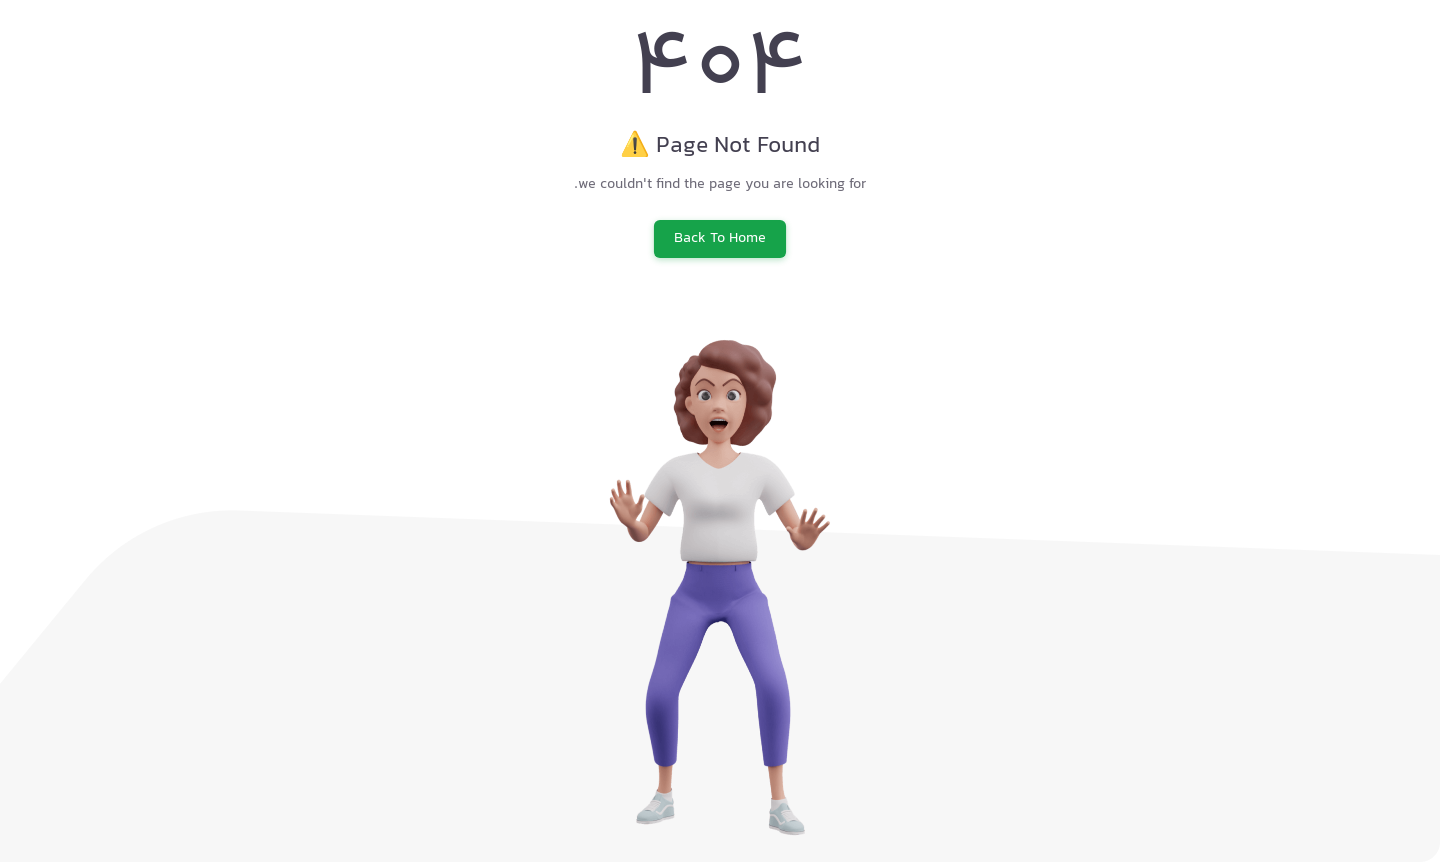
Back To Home (720, 239)
